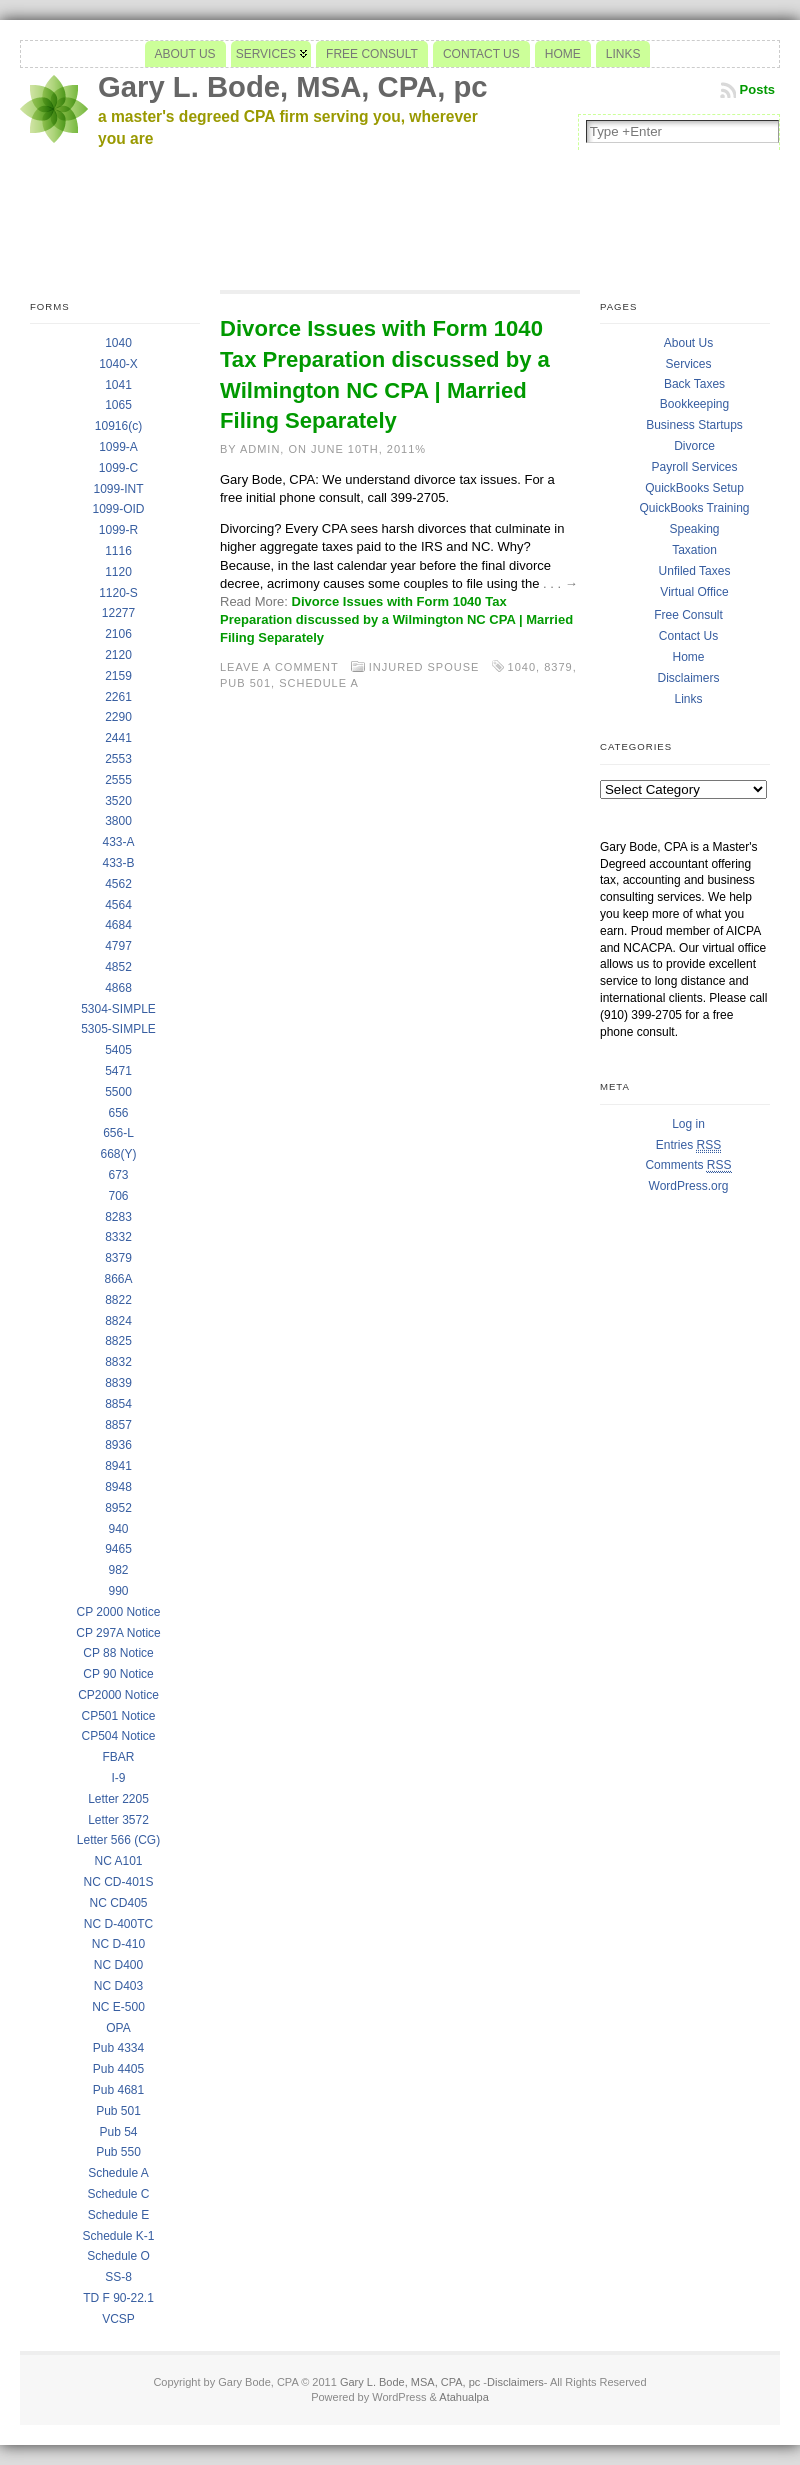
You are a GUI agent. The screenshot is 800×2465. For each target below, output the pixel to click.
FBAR (118, 1757)
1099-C (118, 468)
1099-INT (118, 489)
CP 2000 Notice (119, 1612)
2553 (118, 759)
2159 (118, 676)
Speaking (694, 529)
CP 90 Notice (118, 1674)
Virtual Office (694, 592)
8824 (118, 1321)
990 (118, 1591)
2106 (118, 634)
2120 (118, 655)
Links (688, 699)
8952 (118, 1508)
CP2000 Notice (118, 1695)
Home (688, 657)
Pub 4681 (118, 2090)
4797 (118, 946)
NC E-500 (118, 2007)
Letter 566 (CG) (118, 1840)
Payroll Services (694, 467)
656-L (118, 1133)
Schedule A (118, 2173)
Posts (757, 89)
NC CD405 (118, 1903)
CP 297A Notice (118, 1633)
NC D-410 (118, 1944)
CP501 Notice (118, 1716)
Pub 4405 (118, 2069)
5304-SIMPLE (118, 1009)
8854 (118, 1404)
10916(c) (118, 426)
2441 (118, 738)
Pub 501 (118, 2111)
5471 (118, 1071)
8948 (118, 1487)
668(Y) (118, 1154)
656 (118, 1113)
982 (118, 1570)
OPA (118, 2028)
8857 (118, 1425)
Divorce (694, 446)
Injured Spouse (424, 667)
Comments (688, 1165)
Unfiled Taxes (695, 571)
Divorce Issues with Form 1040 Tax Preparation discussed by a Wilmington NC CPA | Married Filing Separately (396, 619)
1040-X (118, 364)
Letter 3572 (118, 1820)
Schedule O (118, 2256)
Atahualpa (464, 2397)
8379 (118, 1258)
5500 (118, 1092)
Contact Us (688, 636)
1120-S (118, 593)
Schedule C (118, 2194)
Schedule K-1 (118, 2236)
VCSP (118, 2319)
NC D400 (118, 1965)
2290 (118, 717)
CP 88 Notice (118, 1653)
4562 (118, 884)
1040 (118, 343)
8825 (118, 1341)
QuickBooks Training (694, 508)
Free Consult (688, 615)
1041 (118, 385)
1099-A (118, 447)
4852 (118, 967)
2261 (118, 697)
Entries (688, 1145)
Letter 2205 (118, 1799)
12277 (118, 613)
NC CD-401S (118, 1882)
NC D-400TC (118, 1924)
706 (118, 1196)
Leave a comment (279, 667)
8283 (118, 1217)
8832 (118, 1362)
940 (118, 1529)
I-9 (118, 1778)
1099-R (118, 530)
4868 (118, 988)
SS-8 (118, 2277)
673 (118, 1175)
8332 (118, 1237)
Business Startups (694, 425)
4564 (118, 905)
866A (118, 1279)
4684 (118, 925)
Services (688, 364)
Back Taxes (694, 384)
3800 (118, 821)
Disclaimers (688, 678)
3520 (118, 801)
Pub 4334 (118, 2048)
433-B (118, 863)
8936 (118, 1445)
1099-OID (118, 509)
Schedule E (118, 2215)
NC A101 (118, 1861)
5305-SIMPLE (118, 1029)
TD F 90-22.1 (118, 2298)
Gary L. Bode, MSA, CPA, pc (293, 87)
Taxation (694, 550)
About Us (688, 343)
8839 (118, 1383)
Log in (688, 1124)
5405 (118, 1050)
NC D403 (118, 1986)
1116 (118, 551)
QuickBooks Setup (694, 488)
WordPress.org (689, 1186)
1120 (118, 572)
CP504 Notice (118, 1736)
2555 (118, 780)
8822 (118, 1300)
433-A (118, 842)
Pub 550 (118, 2152)
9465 (118, 1549)
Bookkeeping (694, 404)
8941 (118, 1466)
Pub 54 (118, 2132)
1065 (118, 405)
